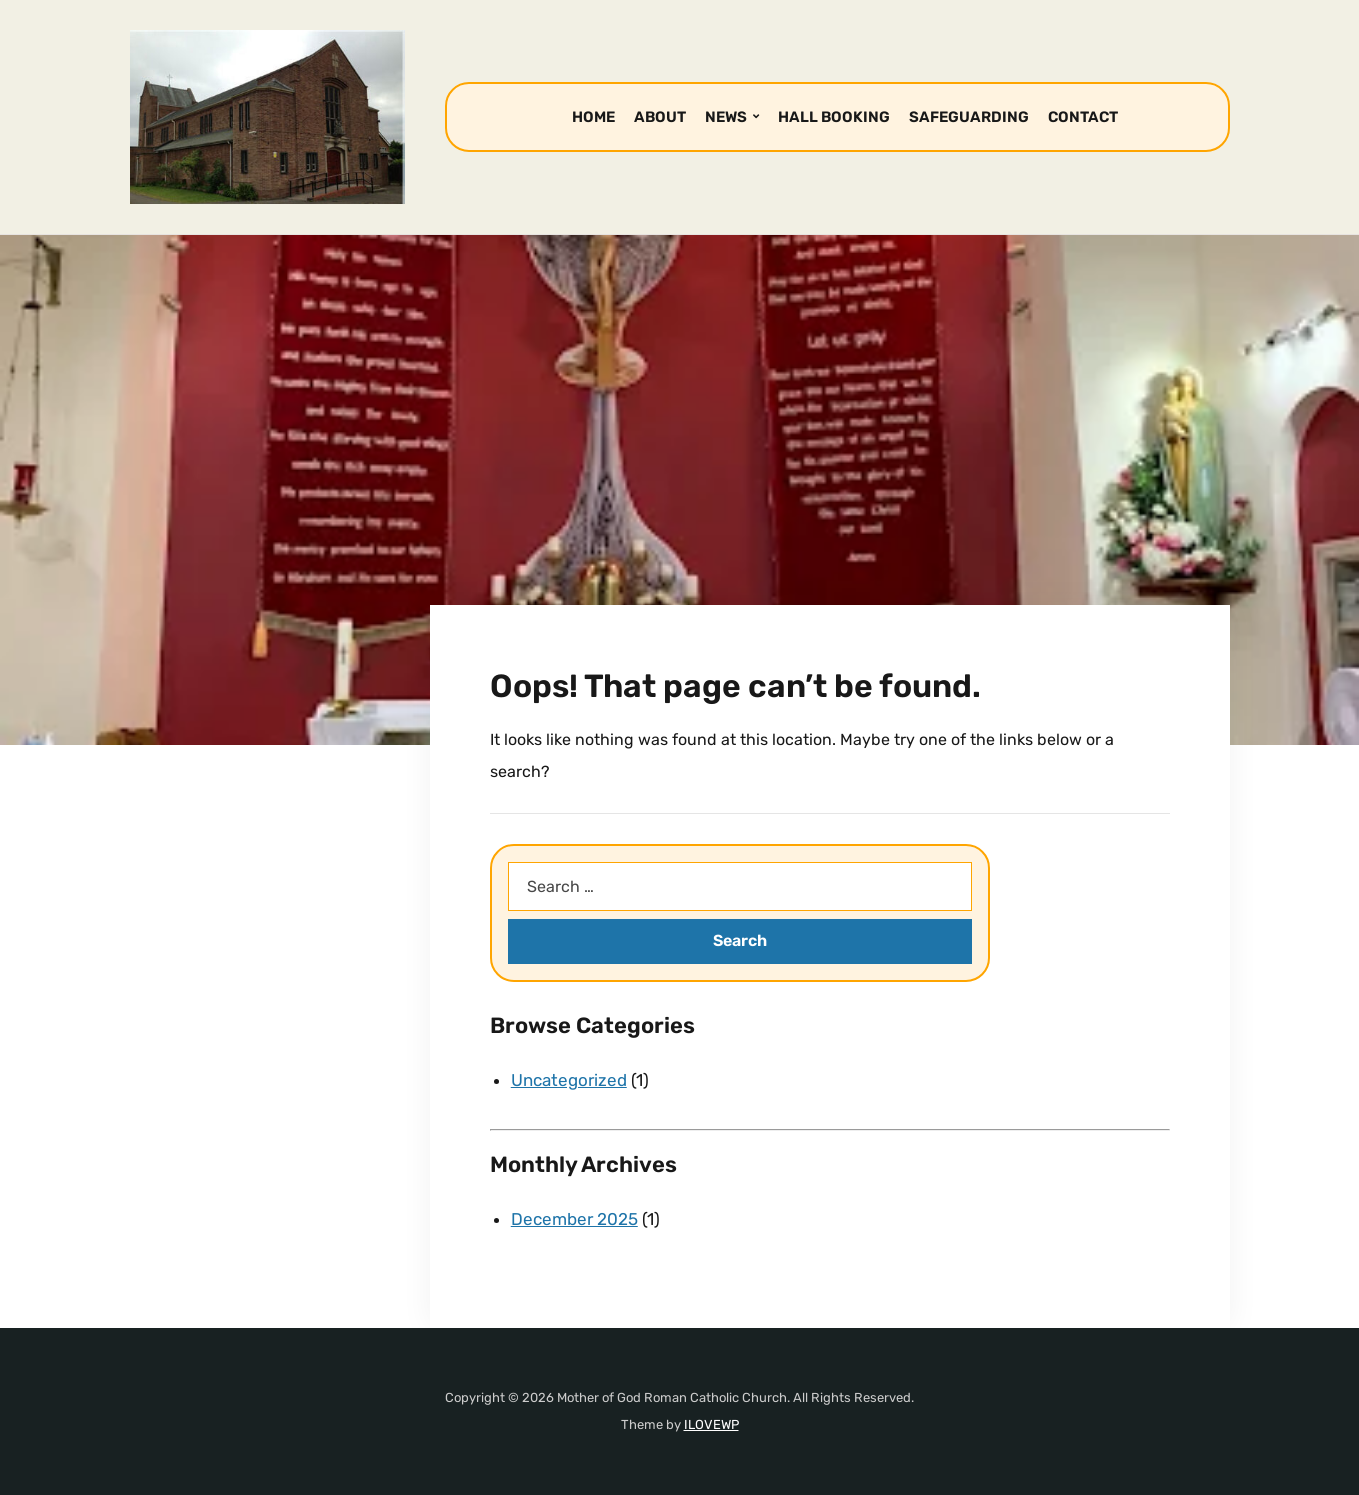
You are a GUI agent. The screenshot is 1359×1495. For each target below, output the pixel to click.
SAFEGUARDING (969, 117)
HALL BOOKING (834, 117)
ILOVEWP (711, 1424)
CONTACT (1083, 117)
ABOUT (660, 117)
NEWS (726, 117)
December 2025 (574, 1219)
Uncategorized (569, 1080)
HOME (593, 117)
